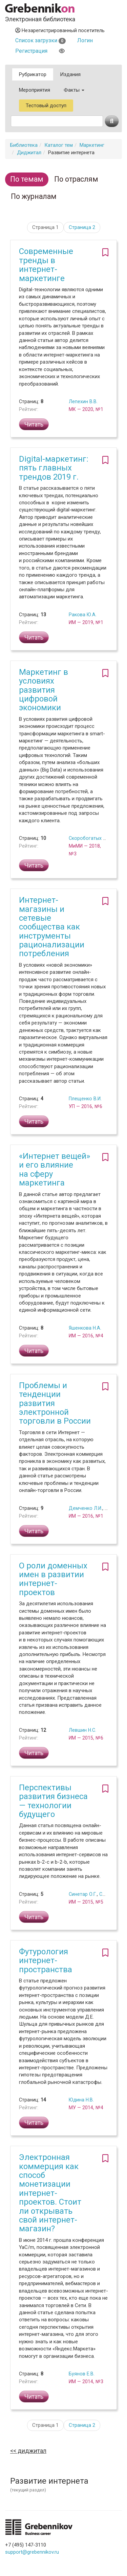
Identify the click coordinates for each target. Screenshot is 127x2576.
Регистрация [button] (31, 51)
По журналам (34, 196)
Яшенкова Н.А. (85, 1328)
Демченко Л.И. (85, 1508)
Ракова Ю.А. (83, 614)
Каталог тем (58, 145)
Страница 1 (45, 227)
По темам (26, 179)
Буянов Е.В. (81, 2373)
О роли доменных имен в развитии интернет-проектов (53, 1579)
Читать (33, 424)
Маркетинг (92, 145)
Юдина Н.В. (81, 2099)
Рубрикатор (32, 74)
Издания (70, 74)
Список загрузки (40, 40)
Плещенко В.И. (85, 1098)
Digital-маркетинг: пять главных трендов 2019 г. (53, 468)
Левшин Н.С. (82, 1730)
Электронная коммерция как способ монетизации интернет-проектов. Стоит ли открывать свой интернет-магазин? (50, 2193)
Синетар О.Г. (83, 1894)
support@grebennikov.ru (32, 2552)
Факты (74, 90)
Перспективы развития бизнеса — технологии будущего (53, 1801)
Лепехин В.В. (83, 401)
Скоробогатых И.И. (90, 838)
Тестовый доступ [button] (46, 105)
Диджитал (29, 153)
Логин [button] (85, 40)
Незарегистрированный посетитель (60, 30)
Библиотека (24, 145)
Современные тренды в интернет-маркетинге (46, 265)
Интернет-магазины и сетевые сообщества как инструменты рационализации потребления (51, 926)
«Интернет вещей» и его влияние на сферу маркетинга (54, 1169)
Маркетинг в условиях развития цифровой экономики (43, 690)
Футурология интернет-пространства (45, 1960)
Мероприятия (34, 90)
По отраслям (76, 179)
